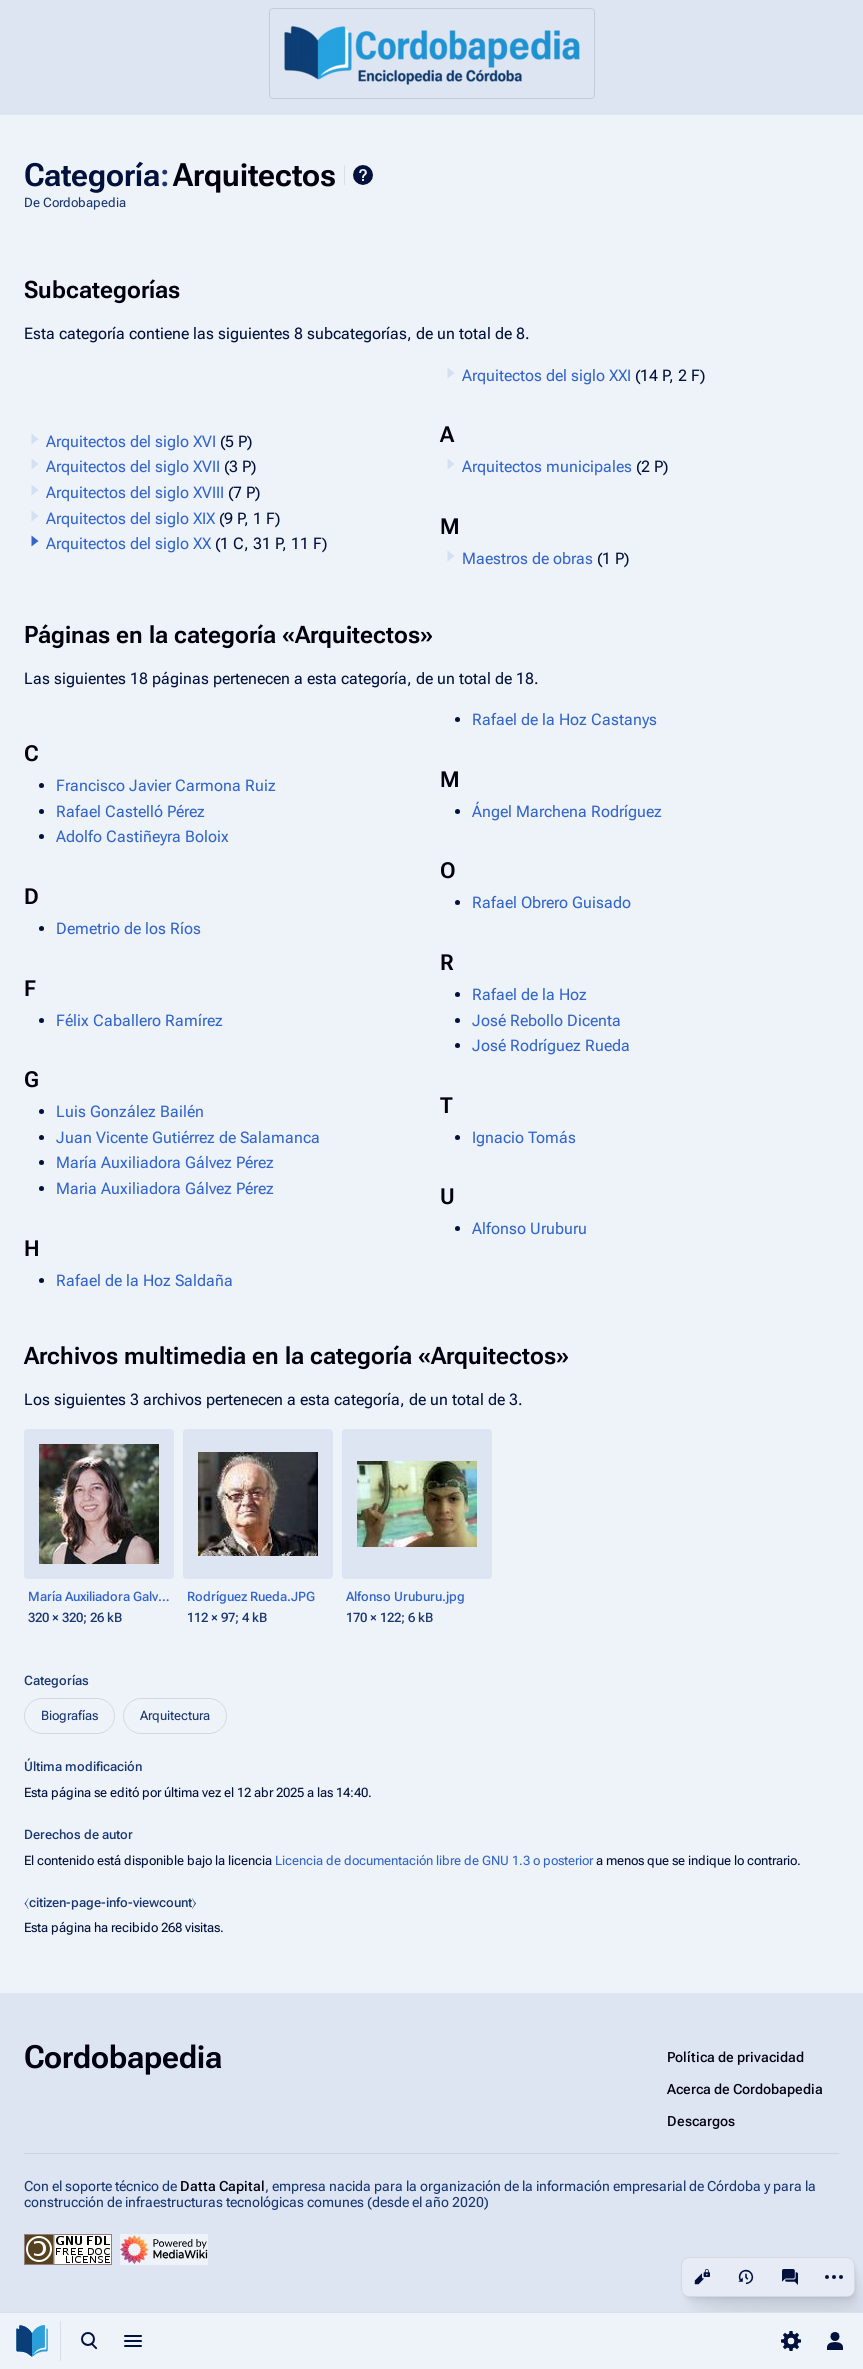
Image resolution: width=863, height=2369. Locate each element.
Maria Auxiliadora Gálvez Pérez (165, 1188)
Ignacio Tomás (524, 1137)
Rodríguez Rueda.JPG (251, 1596)
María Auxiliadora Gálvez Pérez (165, 1162)
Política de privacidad (735, 2057)
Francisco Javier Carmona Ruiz (166, 785)
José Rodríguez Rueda (551, 1045)
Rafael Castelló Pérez (130, 811)
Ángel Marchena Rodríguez (567, 811)
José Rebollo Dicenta (546, 1020)
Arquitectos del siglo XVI (131, 441)
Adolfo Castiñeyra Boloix (142, 836)
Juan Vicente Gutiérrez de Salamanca (188, 1137)
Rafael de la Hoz (529, 994)
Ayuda (363, 175)
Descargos (701, 2121)
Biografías (69, 1715)
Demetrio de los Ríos (128, 928)
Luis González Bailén (130, 1111)
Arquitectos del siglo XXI (546, 375)
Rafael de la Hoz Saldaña (144, 1280)
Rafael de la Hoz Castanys (564, 719)
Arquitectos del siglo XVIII (135, 492)
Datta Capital (222, 2186)
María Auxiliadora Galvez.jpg (101, 1596)
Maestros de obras (527, 558)
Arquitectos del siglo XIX (130, 518)
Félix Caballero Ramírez (139, 1020)
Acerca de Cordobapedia (745, 2089)
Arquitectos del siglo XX (128, 543)
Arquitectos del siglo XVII (133, 466)
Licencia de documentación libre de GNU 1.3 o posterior (434, 1860)
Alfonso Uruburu (529, 1228)
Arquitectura (175, 1715)
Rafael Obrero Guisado (551, 902)
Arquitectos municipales (547, 466)
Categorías (56, 1680)
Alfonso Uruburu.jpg (405, 1596)
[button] (35, 541)
